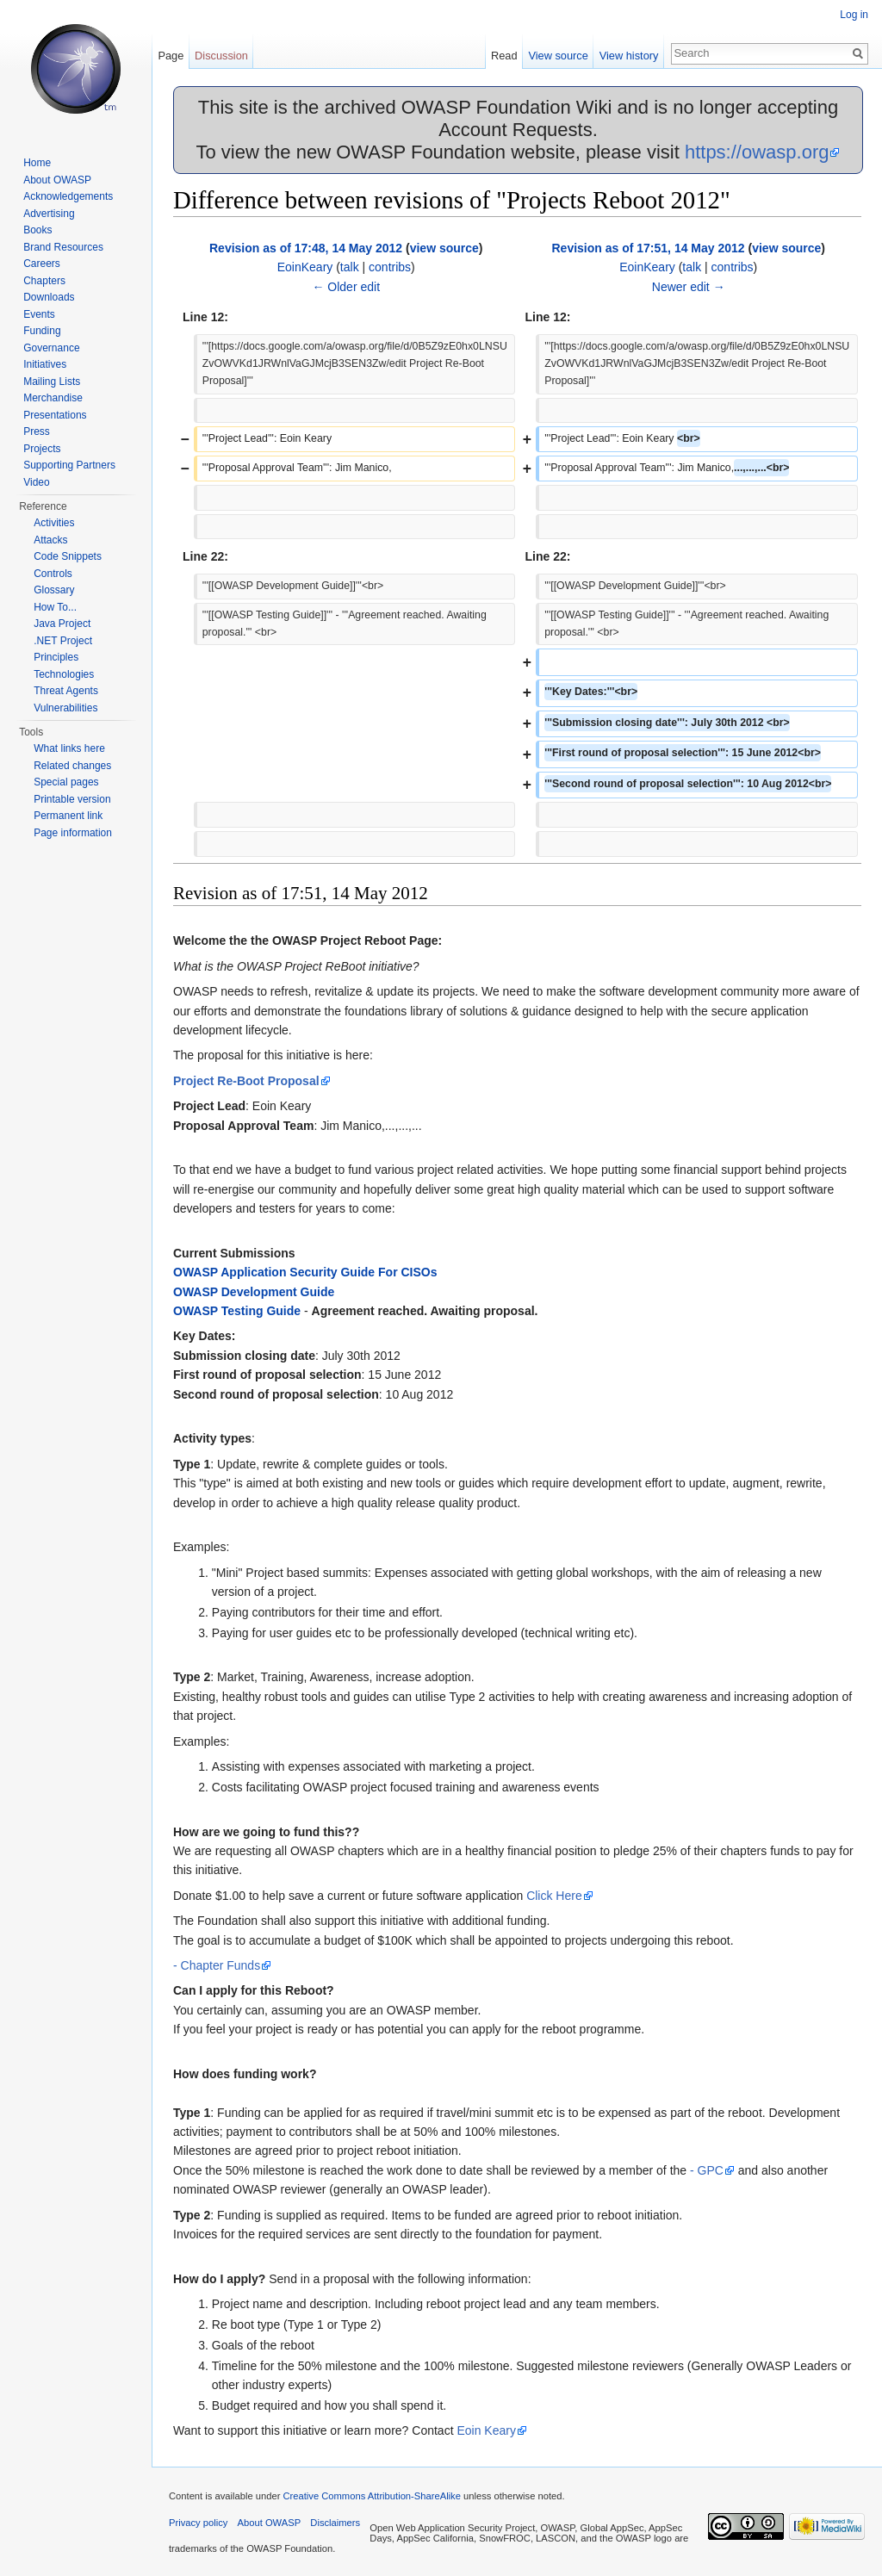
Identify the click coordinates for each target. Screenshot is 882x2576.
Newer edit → (688, 287)
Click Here (554, 1896)
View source (557, 55)
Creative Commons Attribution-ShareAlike (371, 2496)
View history (629, 55)
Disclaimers (335, 2522)
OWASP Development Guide (253, 1292)
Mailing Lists (51, 382)
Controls (53, 574)
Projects (41, 449)
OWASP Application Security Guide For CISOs (305, 1272)
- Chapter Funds (216, 1965)
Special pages (66, 782)
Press (36, 431)
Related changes (72, 766)
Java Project (62, 624)
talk (349, 267)
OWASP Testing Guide (237, 1311)
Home (37, 163)
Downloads (48, 297)
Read (504, 55)
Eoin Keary (486, 2430)
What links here (69, 748)
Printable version (72, 799)
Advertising (48, 214)
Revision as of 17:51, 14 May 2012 (647, 248)
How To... (55, 607)
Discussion (221, 55)
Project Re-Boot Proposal (246, 1081)
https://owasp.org (757, 152)
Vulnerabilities (65, 708)
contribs (390, 267)
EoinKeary (305, 267)
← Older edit (346, 287)
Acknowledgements (68, 196)
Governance (51, 348)
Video (36, 482)
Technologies (64, 674)
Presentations (54, 415)
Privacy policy (198, 2522)
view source (444, 248)
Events (39, 314)
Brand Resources (63, 247)
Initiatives (44, 364)
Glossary (54, 590)
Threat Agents (66, 691)
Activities (54, 523)
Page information (73, 833)
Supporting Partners (69, 465)
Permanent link (68, 816)
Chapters (44, 281)
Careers (41, 264)
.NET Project (63, 641)
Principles (56, 657)
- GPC (707, 2170)
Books (37, 230)
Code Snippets (68, 556)
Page (170, 55)
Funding (41, 331)
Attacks (50, 540)
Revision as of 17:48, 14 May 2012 (305, 248)
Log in (854, 15)
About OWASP (57, 180)
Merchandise (53, 398)
